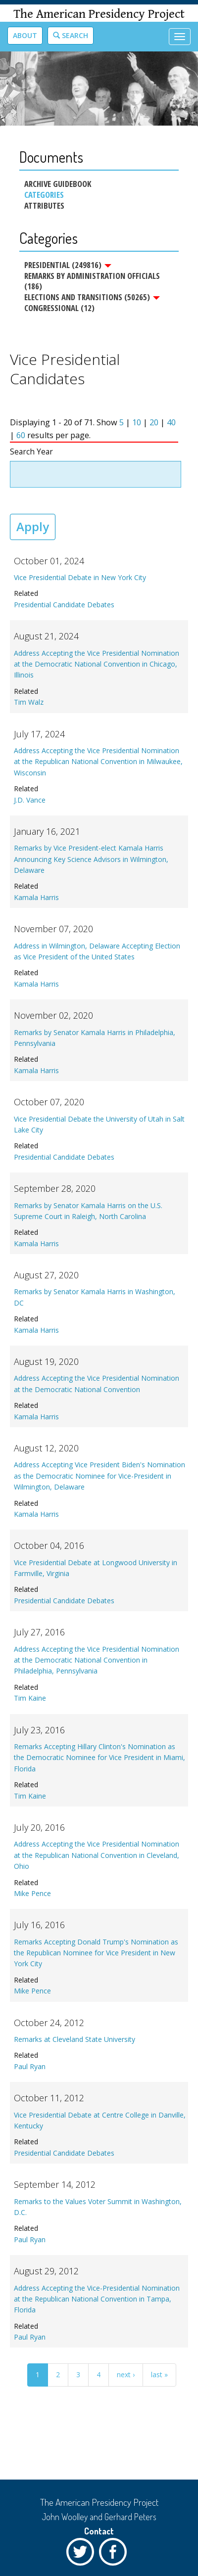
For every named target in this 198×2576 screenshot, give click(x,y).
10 (136, 422)
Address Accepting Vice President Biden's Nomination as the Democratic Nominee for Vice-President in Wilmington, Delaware (99, 1475)
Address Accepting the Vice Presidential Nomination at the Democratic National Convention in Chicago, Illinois (96, 664)
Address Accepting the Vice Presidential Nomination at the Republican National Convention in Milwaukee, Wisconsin (98, 761)
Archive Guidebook (57, 184)
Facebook (115, 2554)
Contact (99, 2531)
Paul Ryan (30, 2066)
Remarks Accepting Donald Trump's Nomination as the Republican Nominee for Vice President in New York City (96, 1953)
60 (20, 435)
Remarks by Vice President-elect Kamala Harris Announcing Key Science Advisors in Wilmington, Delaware (91, 859)
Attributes (44, 205)
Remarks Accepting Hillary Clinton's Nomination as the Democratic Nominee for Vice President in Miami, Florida (99, 1757)
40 (171, 422)
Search (70, 35)
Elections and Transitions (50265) (92, 297)
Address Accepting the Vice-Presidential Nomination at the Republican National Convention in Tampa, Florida (97, 2299)
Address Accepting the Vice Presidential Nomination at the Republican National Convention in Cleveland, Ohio (96, 1855)
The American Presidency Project (99, 14)
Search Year (31, 452)
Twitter (82, 2554)
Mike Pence (32, 1893)
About (25, 35)
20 (153, 422)
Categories (44, 194)
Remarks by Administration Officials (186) (92, 281)
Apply (32, 526)
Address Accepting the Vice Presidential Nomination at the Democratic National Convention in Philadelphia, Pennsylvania (96, 1660)
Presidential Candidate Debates (64, 604)
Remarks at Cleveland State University (74, 2039)
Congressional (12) (59, 308)
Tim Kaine (30, 1698)
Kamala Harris (36, 897)
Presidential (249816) (67, 265)
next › (126, 2374)
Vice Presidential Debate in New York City (80, 577)
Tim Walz (29, 702)
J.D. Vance (30, 800)
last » (159, 2374)
